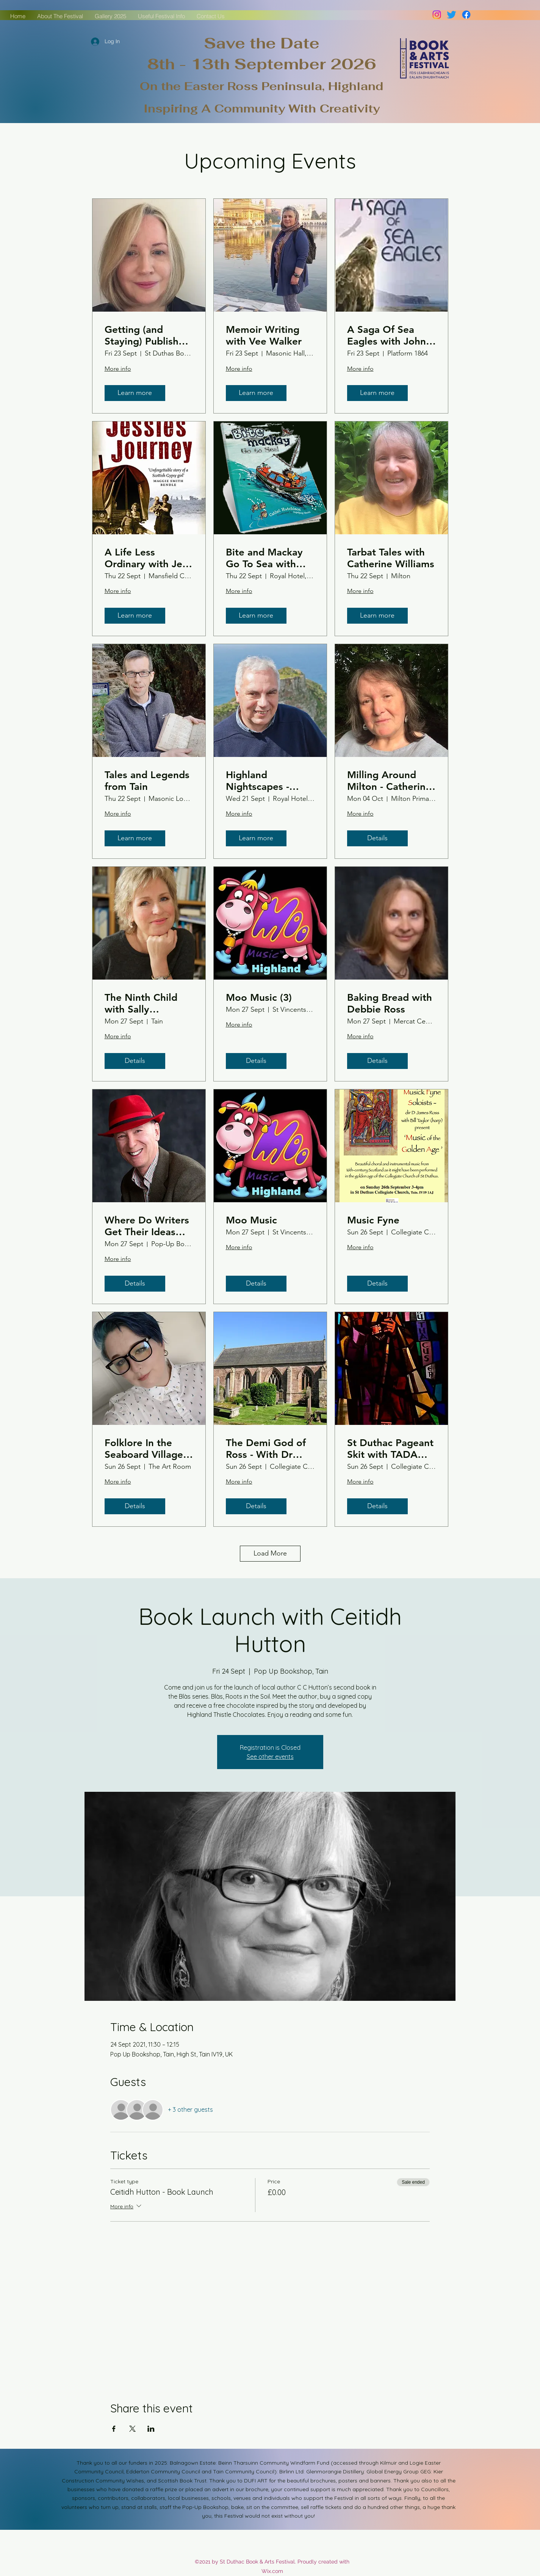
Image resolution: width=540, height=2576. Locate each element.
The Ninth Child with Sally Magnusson (141, 1003)
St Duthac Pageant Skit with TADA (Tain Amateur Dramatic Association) (390, 1448)
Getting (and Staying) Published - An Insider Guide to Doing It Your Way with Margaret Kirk (147, 335)
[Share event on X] (132, 2429)
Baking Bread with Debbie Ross (389, 1003)
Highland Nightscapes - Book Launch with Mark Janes (267, 781)
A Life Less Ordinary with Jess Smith (148, 558)
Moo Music (251, 1220)
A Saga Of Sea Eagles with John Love (386, 335)
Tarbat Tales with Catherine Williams (390, 558)
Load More (270, 1553)
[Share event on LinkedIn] (151, 2429)
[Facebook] (466, 14)
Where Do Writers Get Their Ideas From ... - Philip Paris (147, 1226)
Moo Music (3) (259, 997)
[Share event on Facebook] (113, 2429)
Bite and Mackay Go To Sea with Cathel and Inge (264, 558)
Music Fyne (373, 1220)
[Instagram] (436, 14)
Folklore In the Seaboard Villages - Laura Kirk (146, 1448)
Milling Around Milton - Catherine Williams (389, 781)
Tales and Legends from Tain (147, 781)
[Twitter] (451, 14)
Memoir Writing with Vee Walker (264, 335)
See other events (270, 1756)
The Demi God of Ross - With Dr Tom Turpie (266, 1448)
